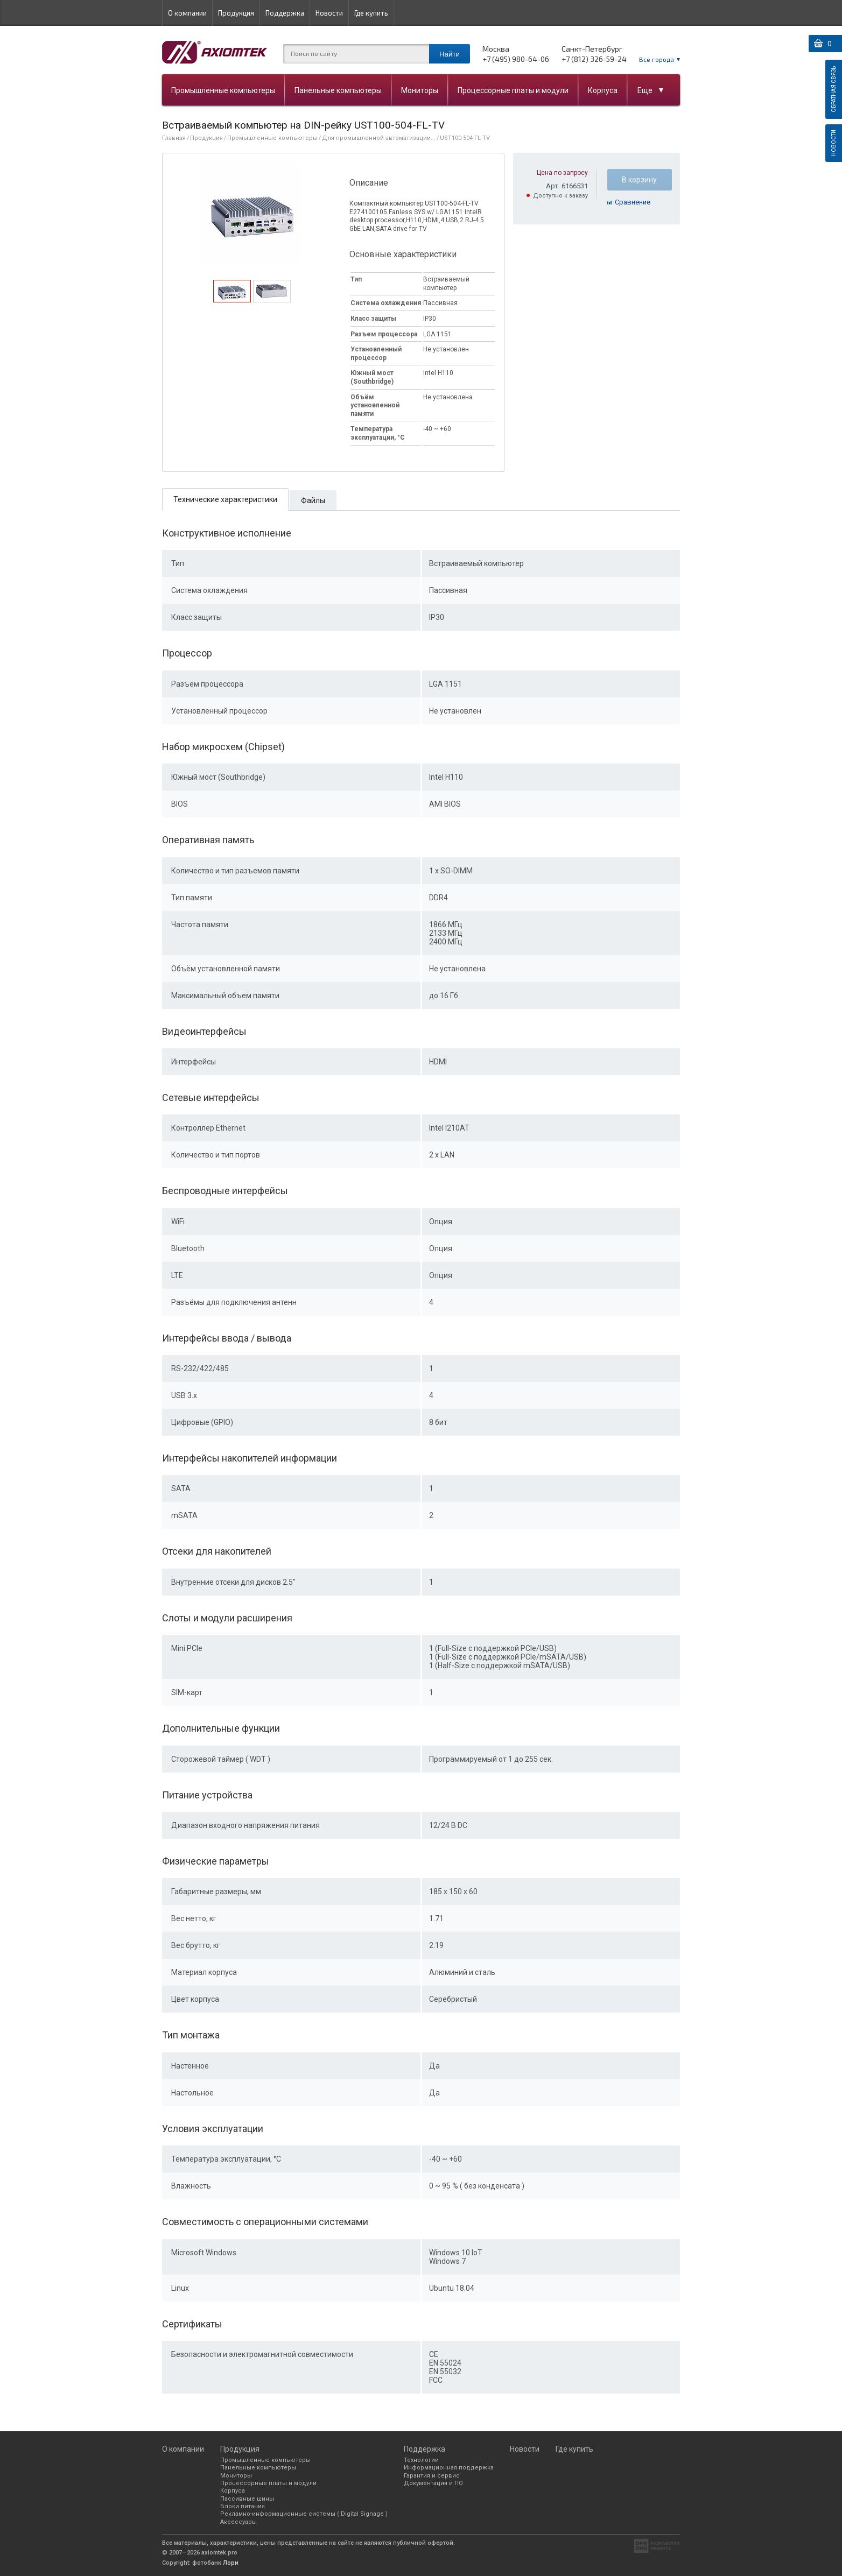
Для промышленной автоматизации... (379, 138)
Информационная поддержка (449, 2467)
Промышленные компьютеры (223, 90)
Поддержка (284, 13)
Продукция (236, 13)
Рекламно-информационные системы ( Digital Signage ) (304, 2513)
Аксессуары (238, 2521)
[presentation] (231, 299)
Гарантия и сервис (432, 2475)
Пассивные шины (247, 2498)
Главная (174, 138)
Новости (329, 13)
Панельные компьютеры (338, 90)
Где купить (371, 13)
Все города (656, 59)
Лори (230, 2562)
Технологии (421, 2460)
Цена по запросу (562, 173)
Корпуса (603, 90)
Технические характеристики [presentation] (225, 499)
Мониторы (419, 90)
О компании (187, 13)
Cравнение (632, 202)
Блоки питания (242, 2506)
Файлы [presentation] (313, 500)
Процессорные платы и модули (513, 90)
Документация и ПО (433, 2483)
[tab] (232, 291)
